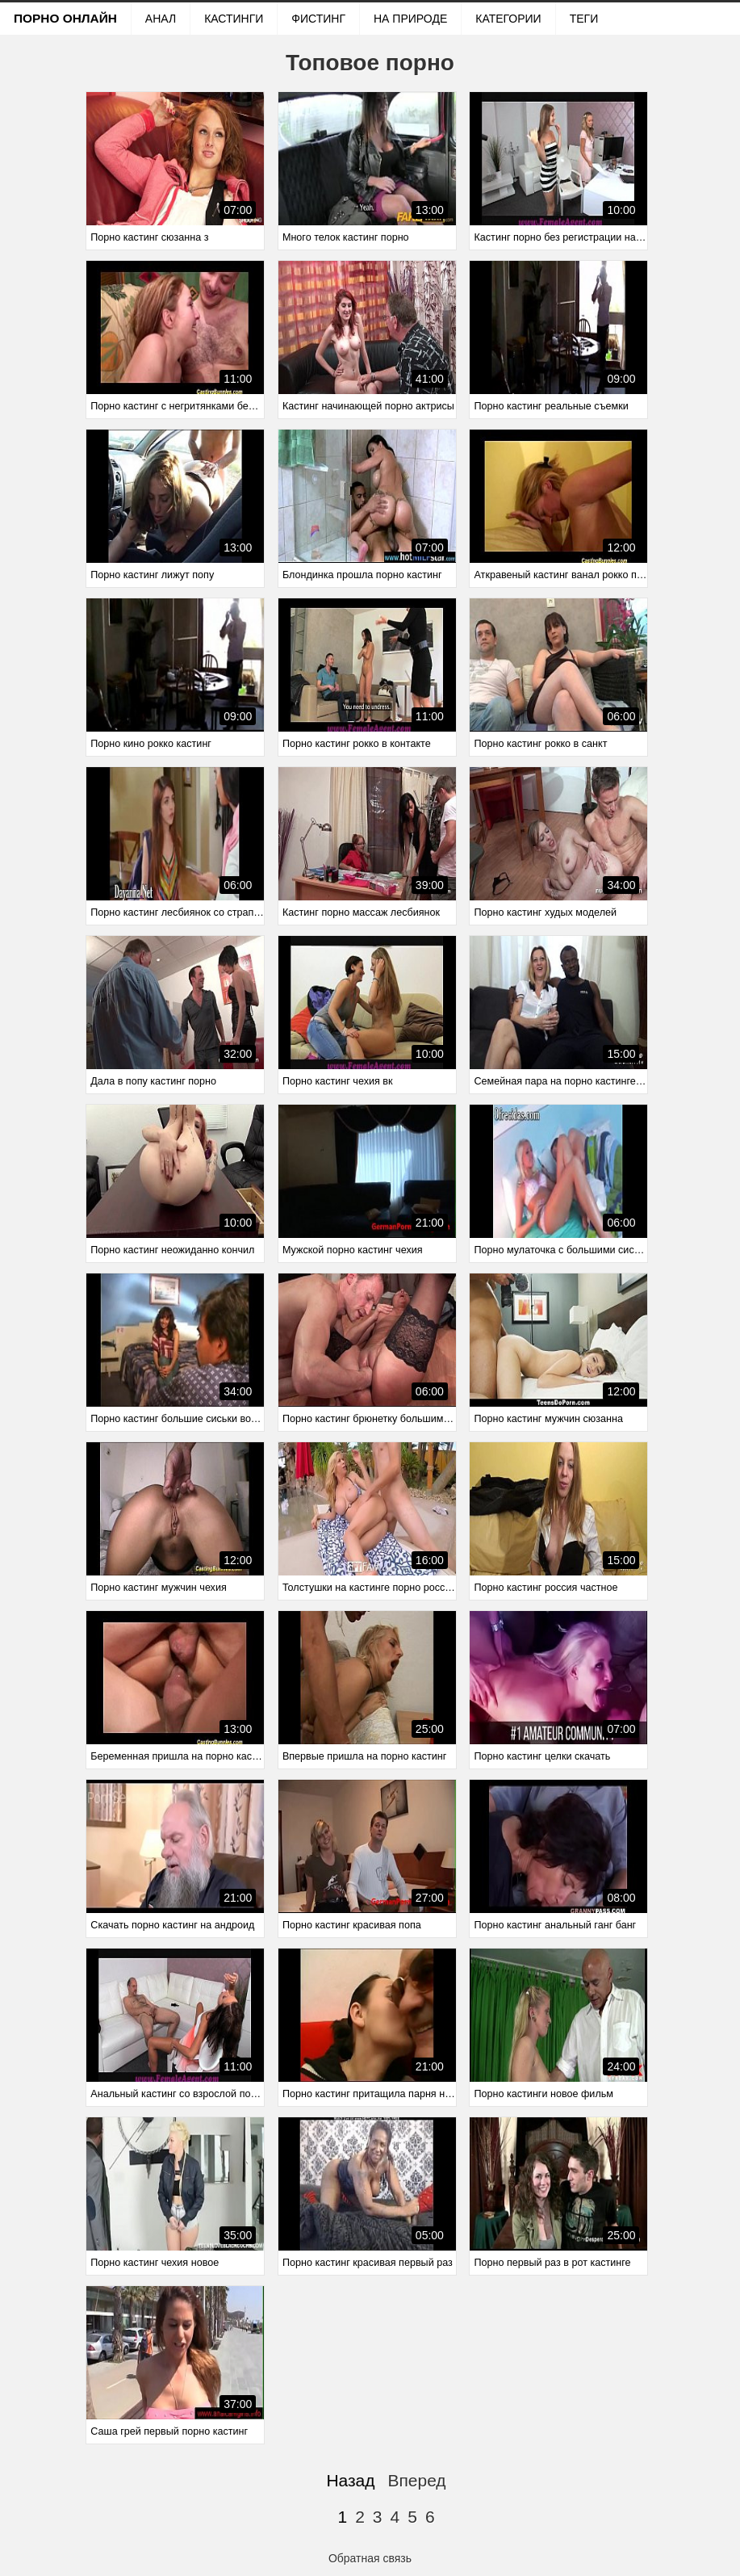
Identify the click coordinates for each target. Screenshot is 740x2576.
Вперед (416, 2480)
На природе (410, 18)
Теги (584, 18)
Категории (508, 18)
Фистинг (318, 18)
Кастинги (233, 18)
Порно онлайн (65, 18)
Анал (160, 18)
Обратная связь (370, 2558)
